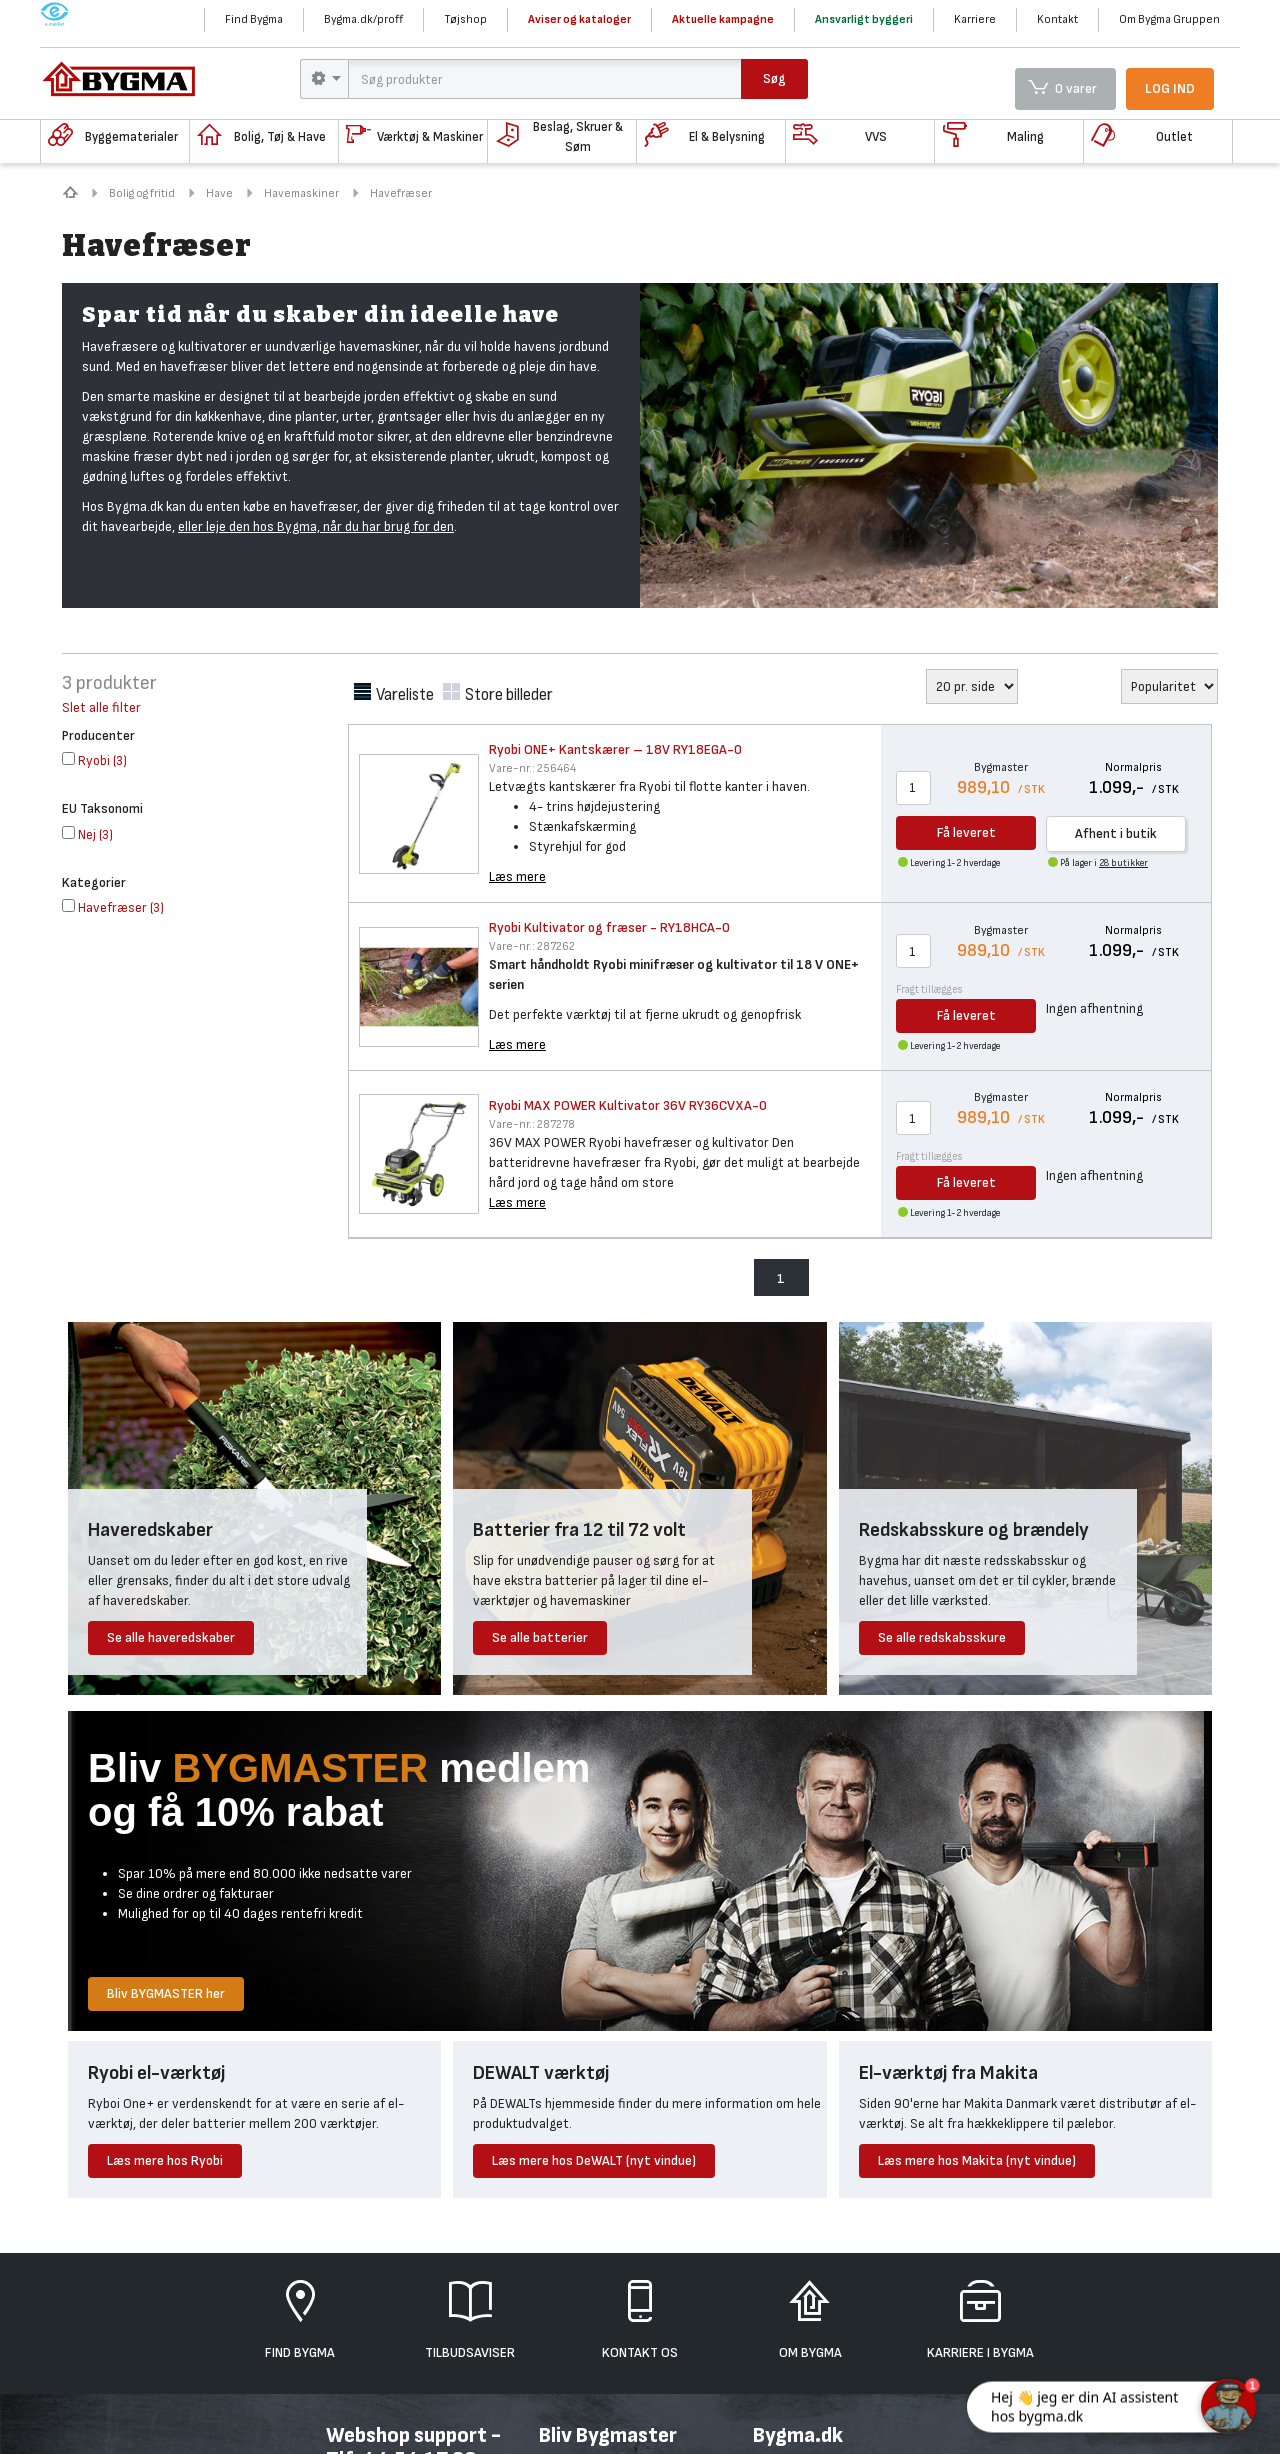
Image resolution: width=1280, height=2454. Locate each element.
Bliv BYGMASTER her (166, 1993)
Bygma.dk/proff (363, 19)
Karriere (975, 19)
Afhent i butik (1116, 833)
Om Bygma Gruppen (1169, 19)
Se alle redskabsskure (942, 1637)
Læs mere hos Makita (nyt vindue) (977, 2160)
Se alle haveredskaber (171, 1637)
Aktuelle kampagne (723, 19)
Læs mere (517, 876)
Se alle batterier (540, 1637)
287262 (532, 946)
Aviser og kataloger (579, 19)
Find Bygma (254, 19)
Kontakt (1057, 19)
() (94, 760)
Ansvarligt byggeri (864, 19)
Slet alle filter (101, 707)
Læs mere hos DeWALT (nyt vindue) (594, 2160)
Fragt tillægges (929, 989)
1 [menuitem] (781, 1278)
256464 (532, 768)
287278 (532, 1124)
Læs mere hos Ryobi (165, 2160)
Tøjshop (465, 19)
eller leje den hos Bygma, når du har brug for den (316, 526)
